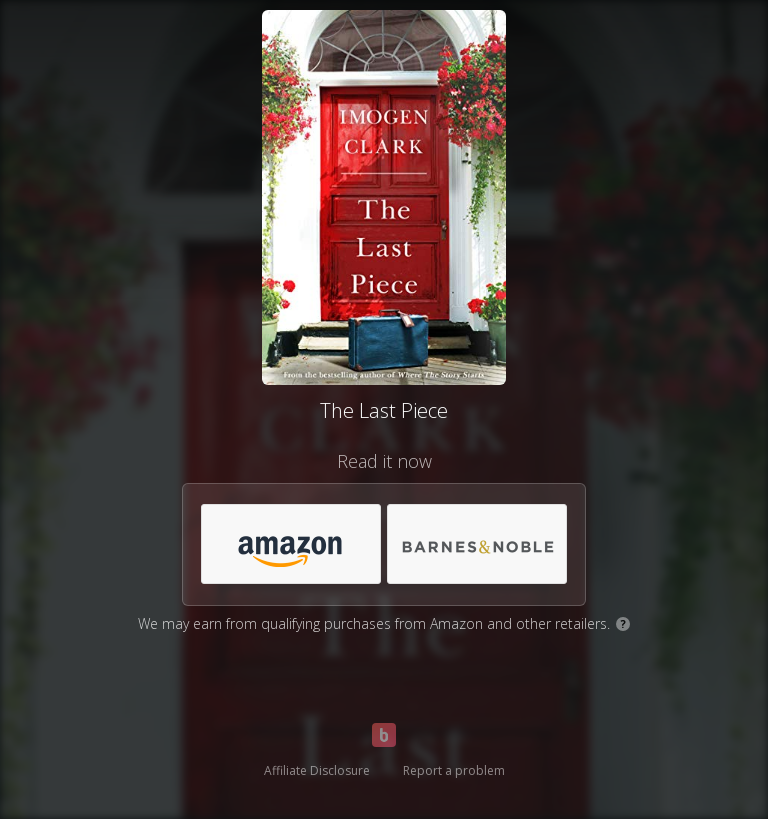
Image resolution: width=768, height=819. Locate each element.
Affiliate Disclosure (317, 770)
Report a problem (454, 770)
